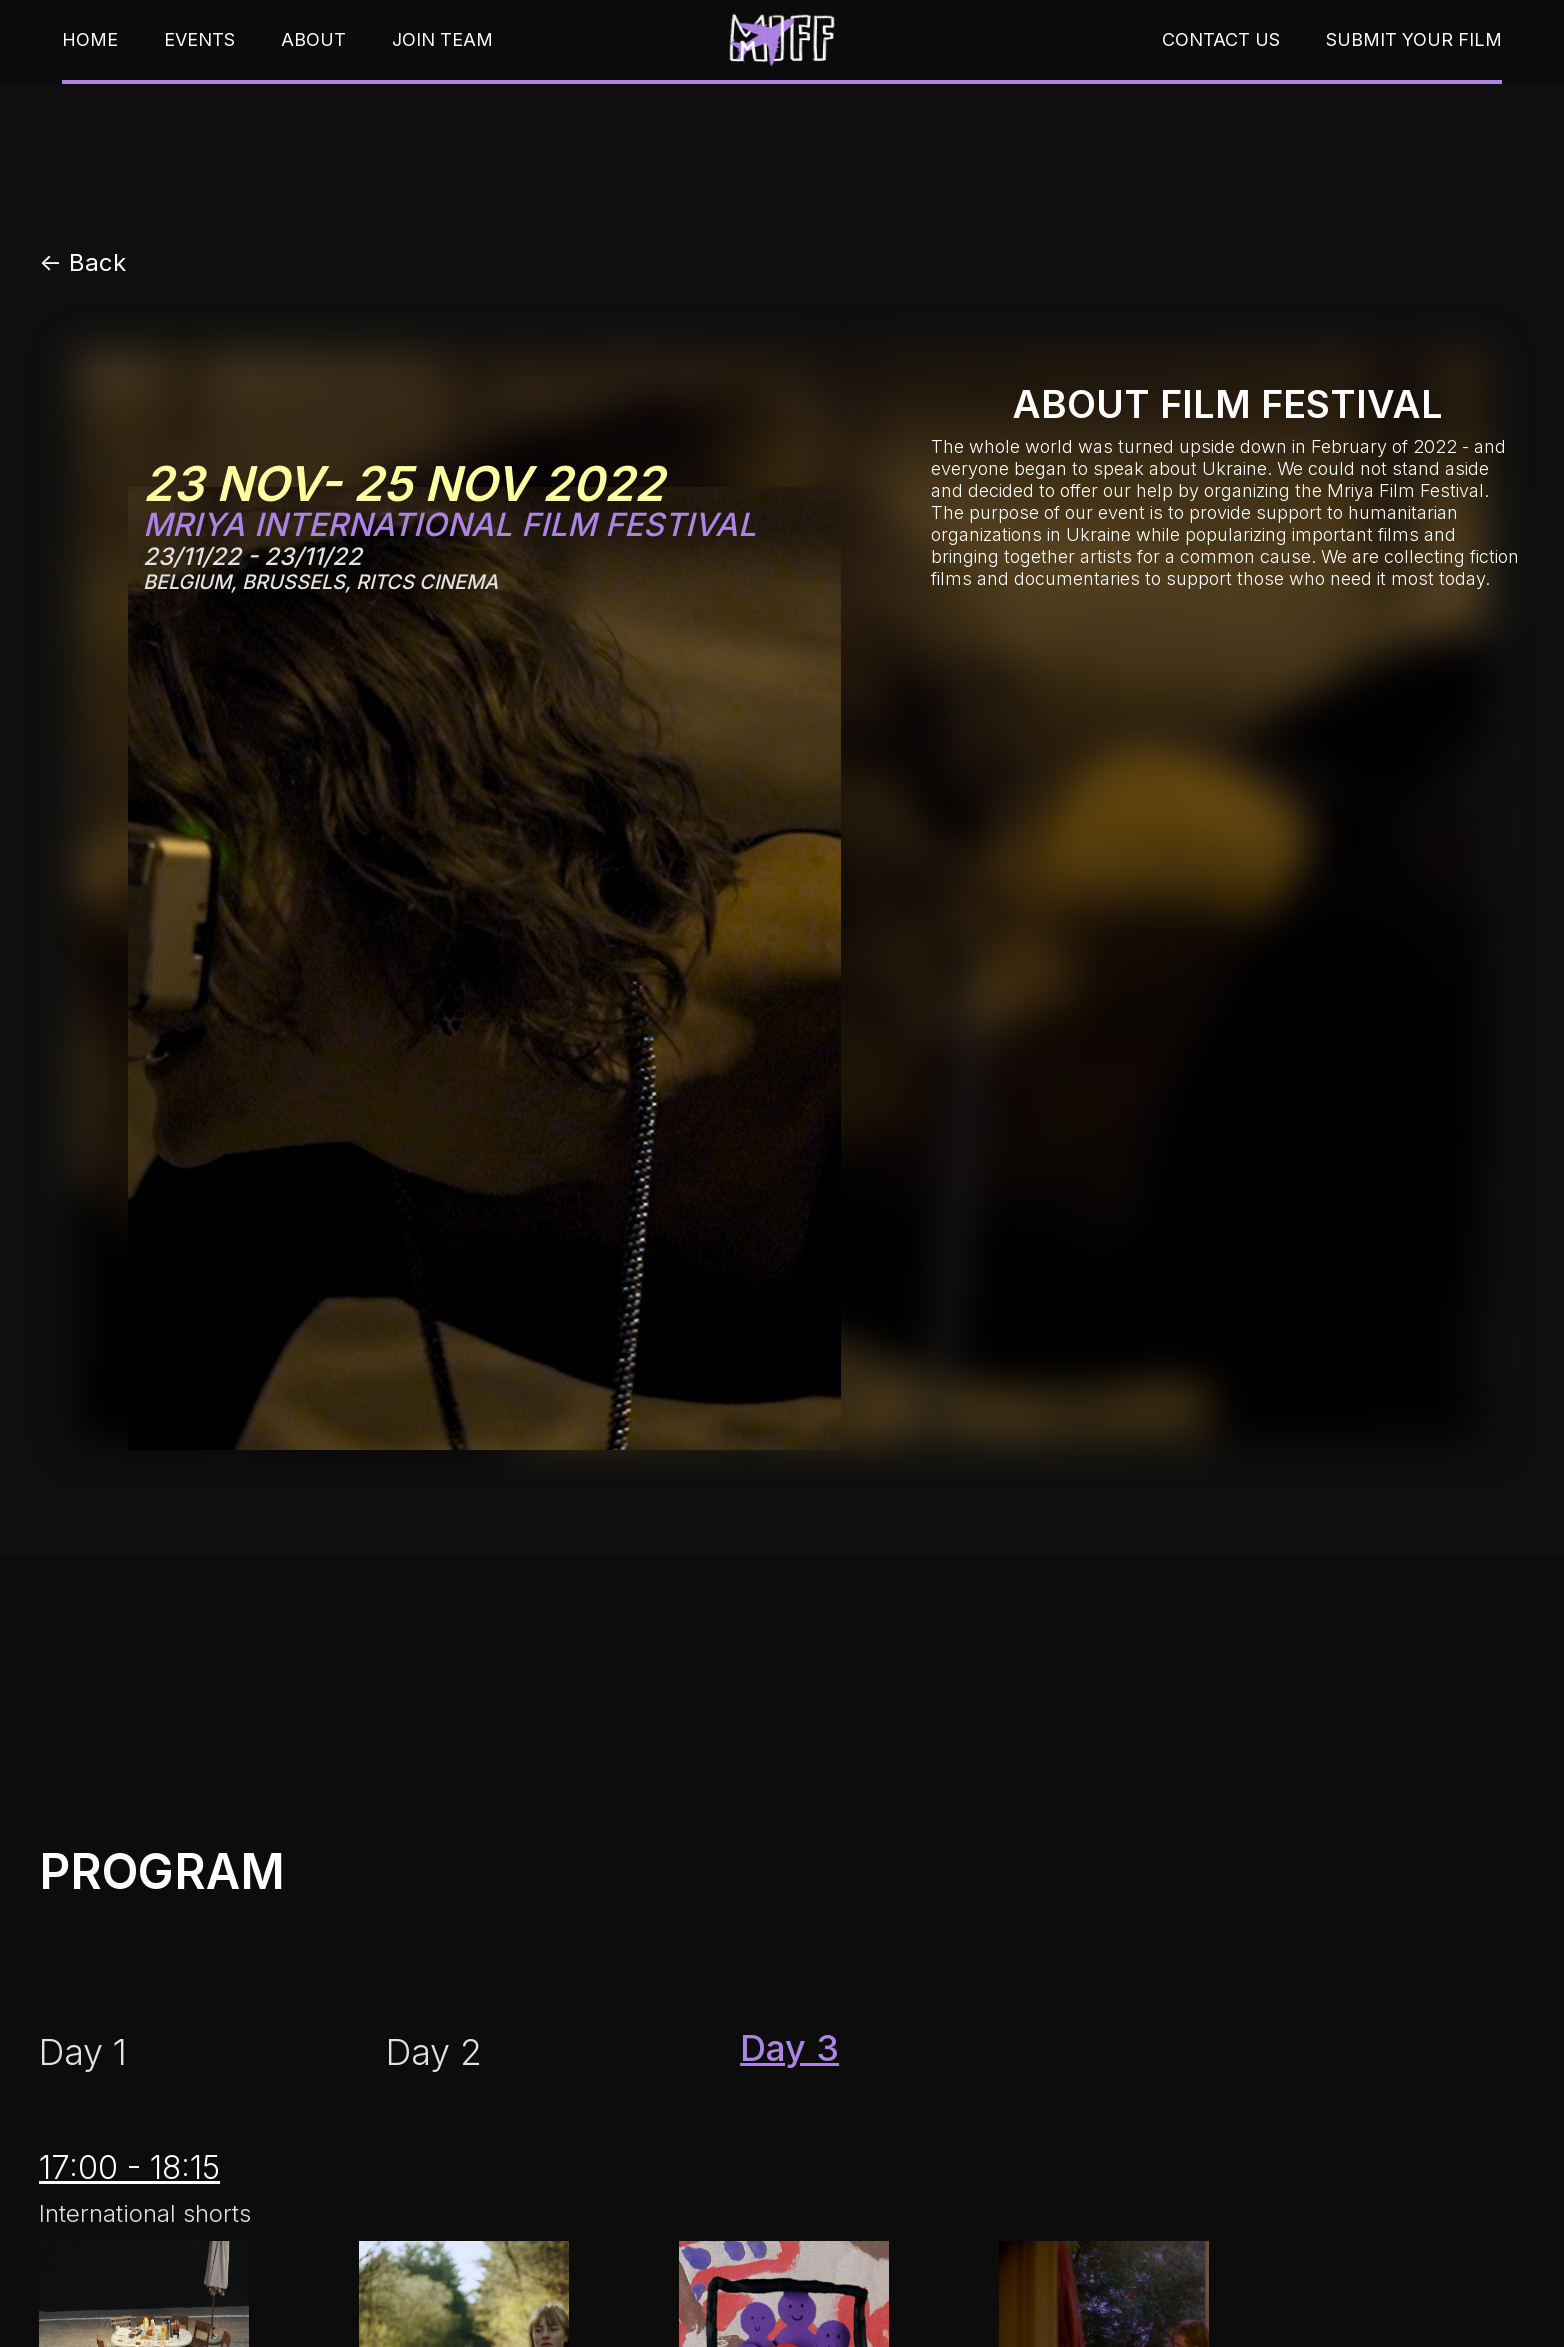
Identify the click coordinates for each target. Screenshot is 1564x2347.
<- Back (82, 263)
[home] (782, 39)
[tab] (83, 2052)
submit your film (1414, 40)
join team (442, 40)
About (313, 40)
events (199, 40)
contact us (1221, 40)
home (90, 40)
